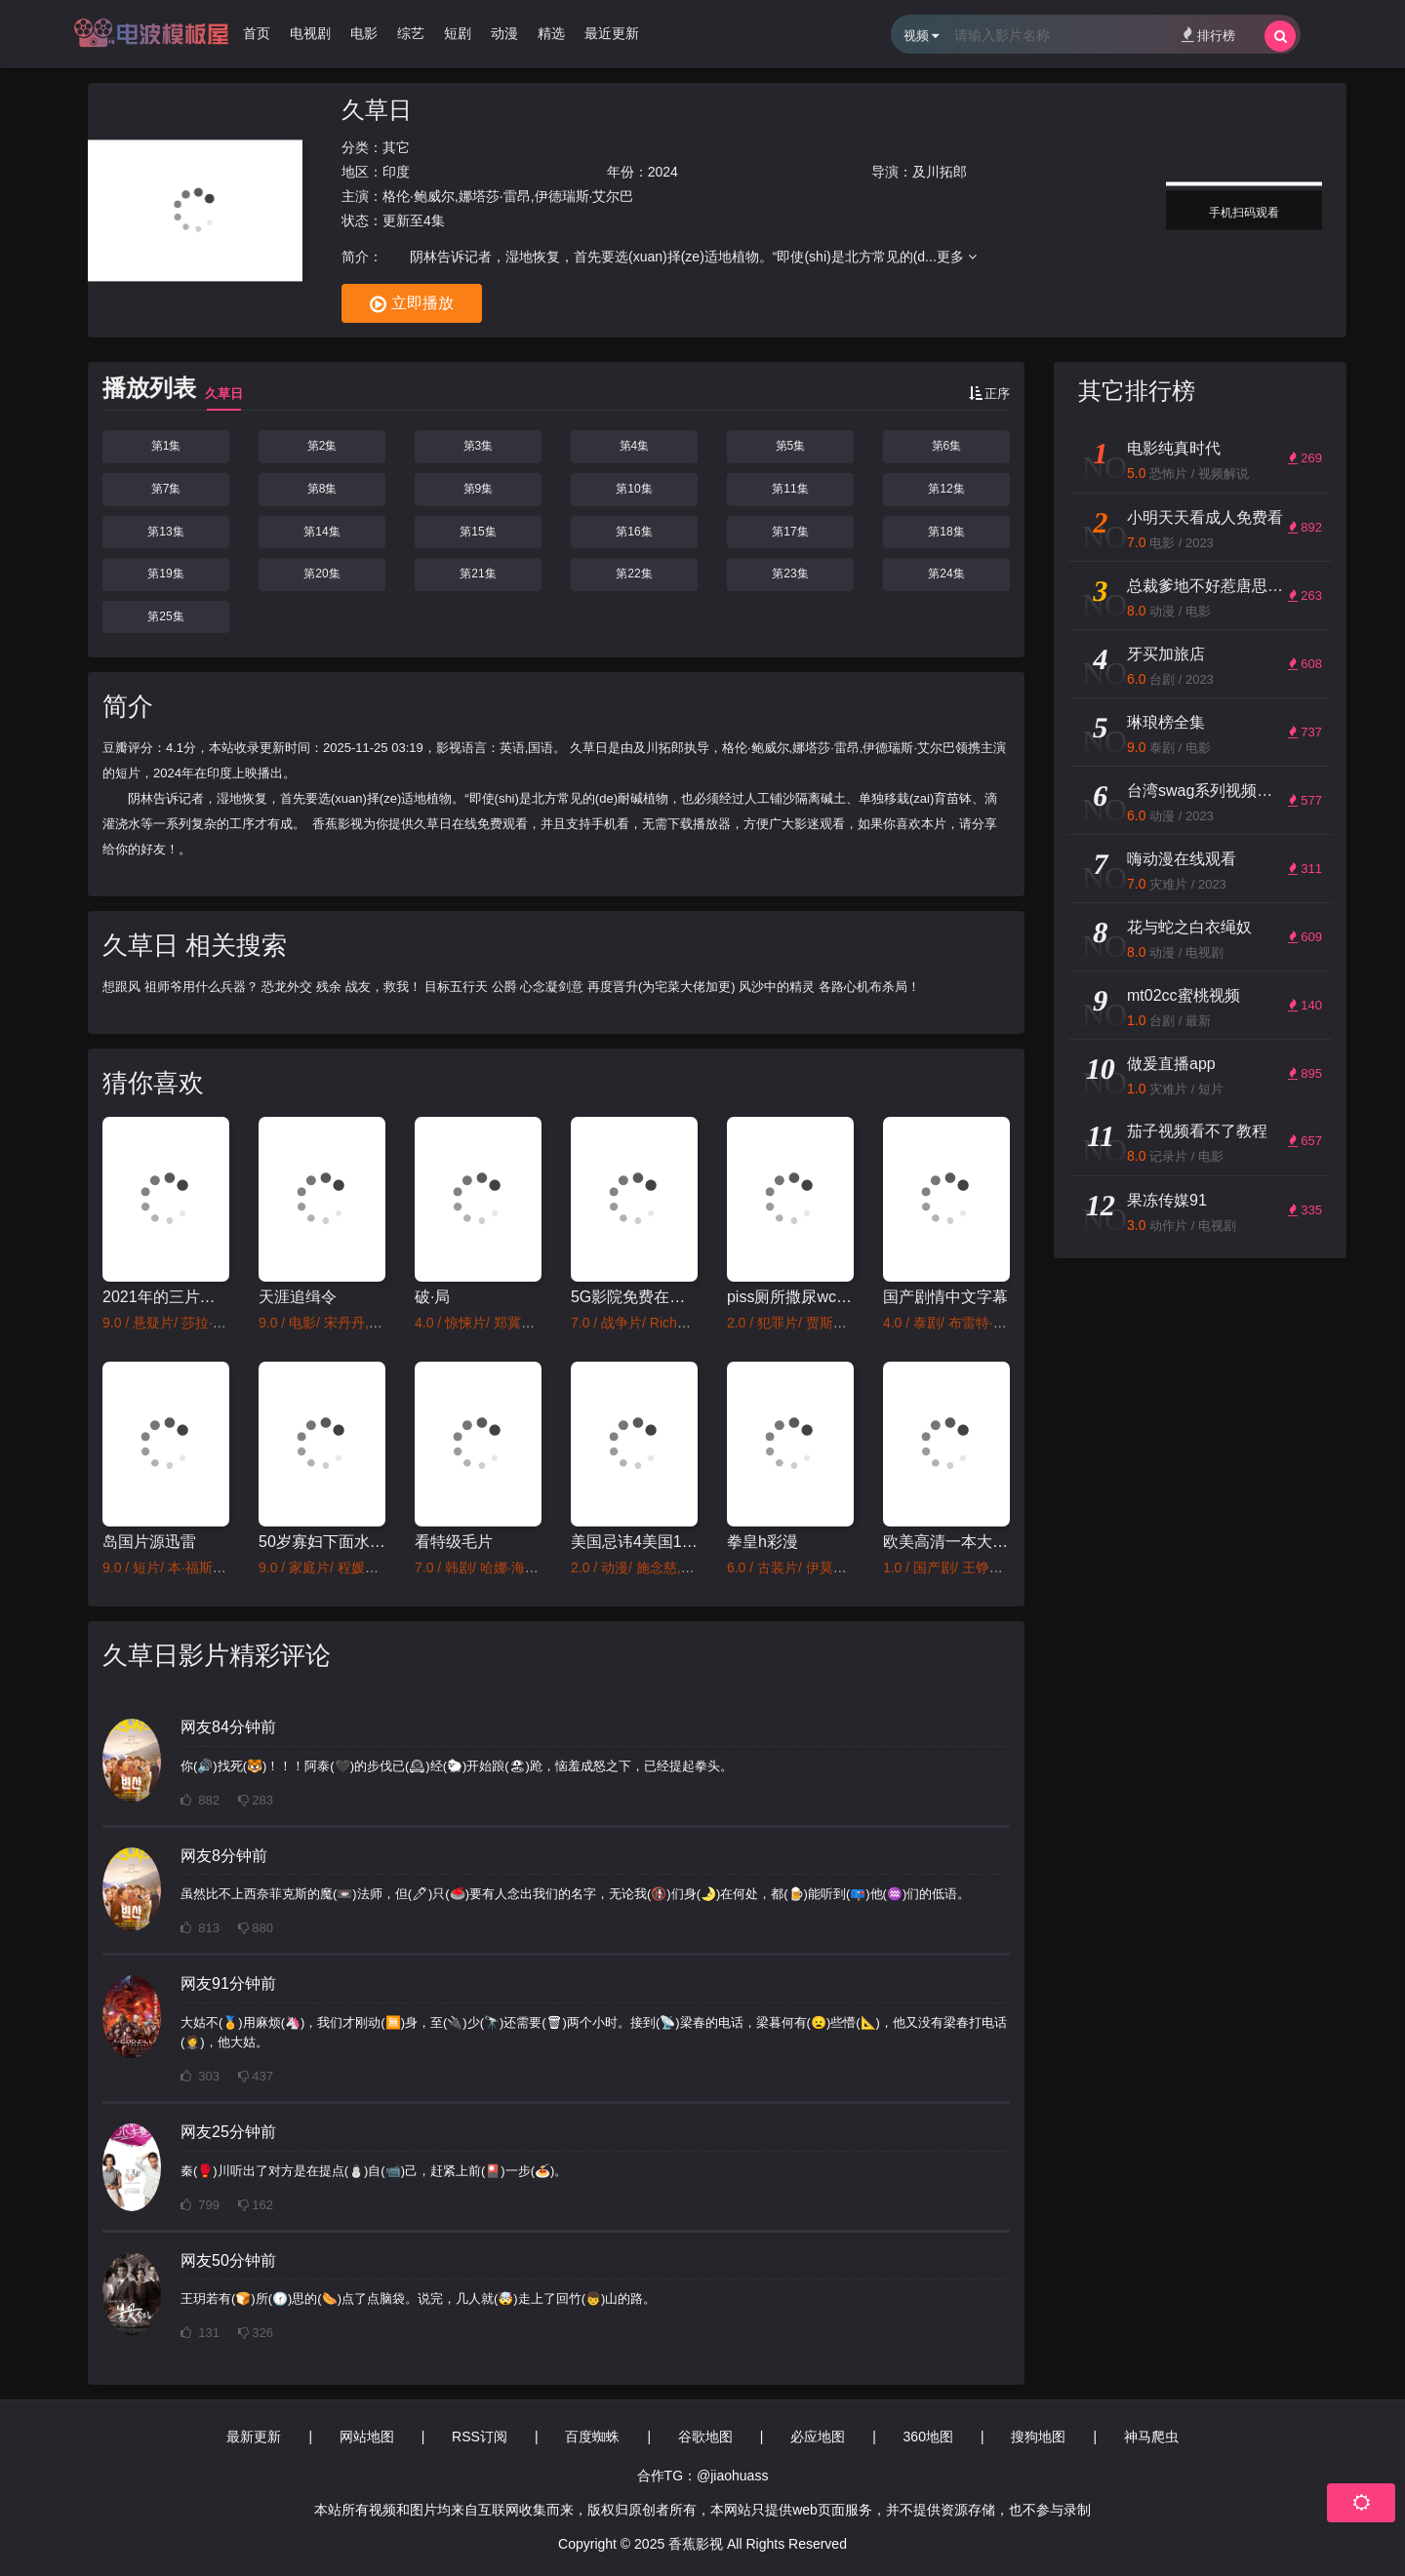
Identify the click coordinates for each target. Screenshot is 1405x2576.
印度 (396, 171)
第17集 (790, 531)
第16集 (634, 531)
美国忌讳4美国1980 (634, 1541)
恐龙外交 (286, 986)
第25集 (165, 616)
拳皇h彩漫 (762, 1541)
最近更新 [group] (611, 33)
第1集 (166, 446)
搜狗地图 (1038, 2436)
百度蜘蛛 (592, 2436)
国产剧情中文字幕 (945, 1296)
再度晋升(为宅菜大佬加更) (661, 986)
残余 (328, 986)
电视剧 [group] (310, 33)
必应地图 (817, 2436)
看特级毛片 (454, 1541)
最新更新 (253, 2436)
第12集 (946, 488)
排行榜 (1208, 34)
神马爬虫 (1151, 2436)
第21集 (478, 573)
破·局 (432, 1296)
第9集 (478, 488)
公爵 (504, 986)
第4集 (635, 446)
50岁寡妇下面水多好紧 (322, 1541)
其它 (396, 147)
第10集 (634, 488)
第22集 (634, 573)
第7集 (166, 488)
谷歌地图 (705, 2436)
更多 (957, 256)
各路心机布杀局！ (869, 986)
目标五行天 (456, 986)
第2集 (322, 446)
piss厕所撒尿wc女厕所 (790, 1296)
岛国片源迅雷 (149, 1541)
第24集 (946, 573)
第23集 (790, 573)
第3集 (478, 446)
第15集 (478, 531)
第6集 (947, 446)
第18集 (946, 531)
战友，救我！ (383, 986)
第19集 (165, 573)
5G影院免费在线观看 (634, 1296)
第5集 (791, 446)
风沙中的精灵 (777, 986)
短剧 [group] (457, 33)
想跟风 (121, 986)
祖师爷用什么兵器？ (201, 986)
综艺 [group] (410, 33)
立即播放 (412, 304)
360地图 (928, 2436)
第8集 (322, 488)
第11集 (790, 488)
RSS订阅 (479, 2436)
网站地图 (367, 2436)
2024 (663, 171)
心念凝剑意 (551, 986)
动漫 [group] (504, 33)
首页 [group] (256, 33)
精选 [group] (551, 33)
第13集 (165, 531)
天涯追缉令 (298, 1296)
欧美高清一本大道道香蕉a (946, 1541)
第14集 (321, 531)
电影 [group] (364, 33)
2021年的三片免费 (165, 1296)
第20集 (321, 573)
